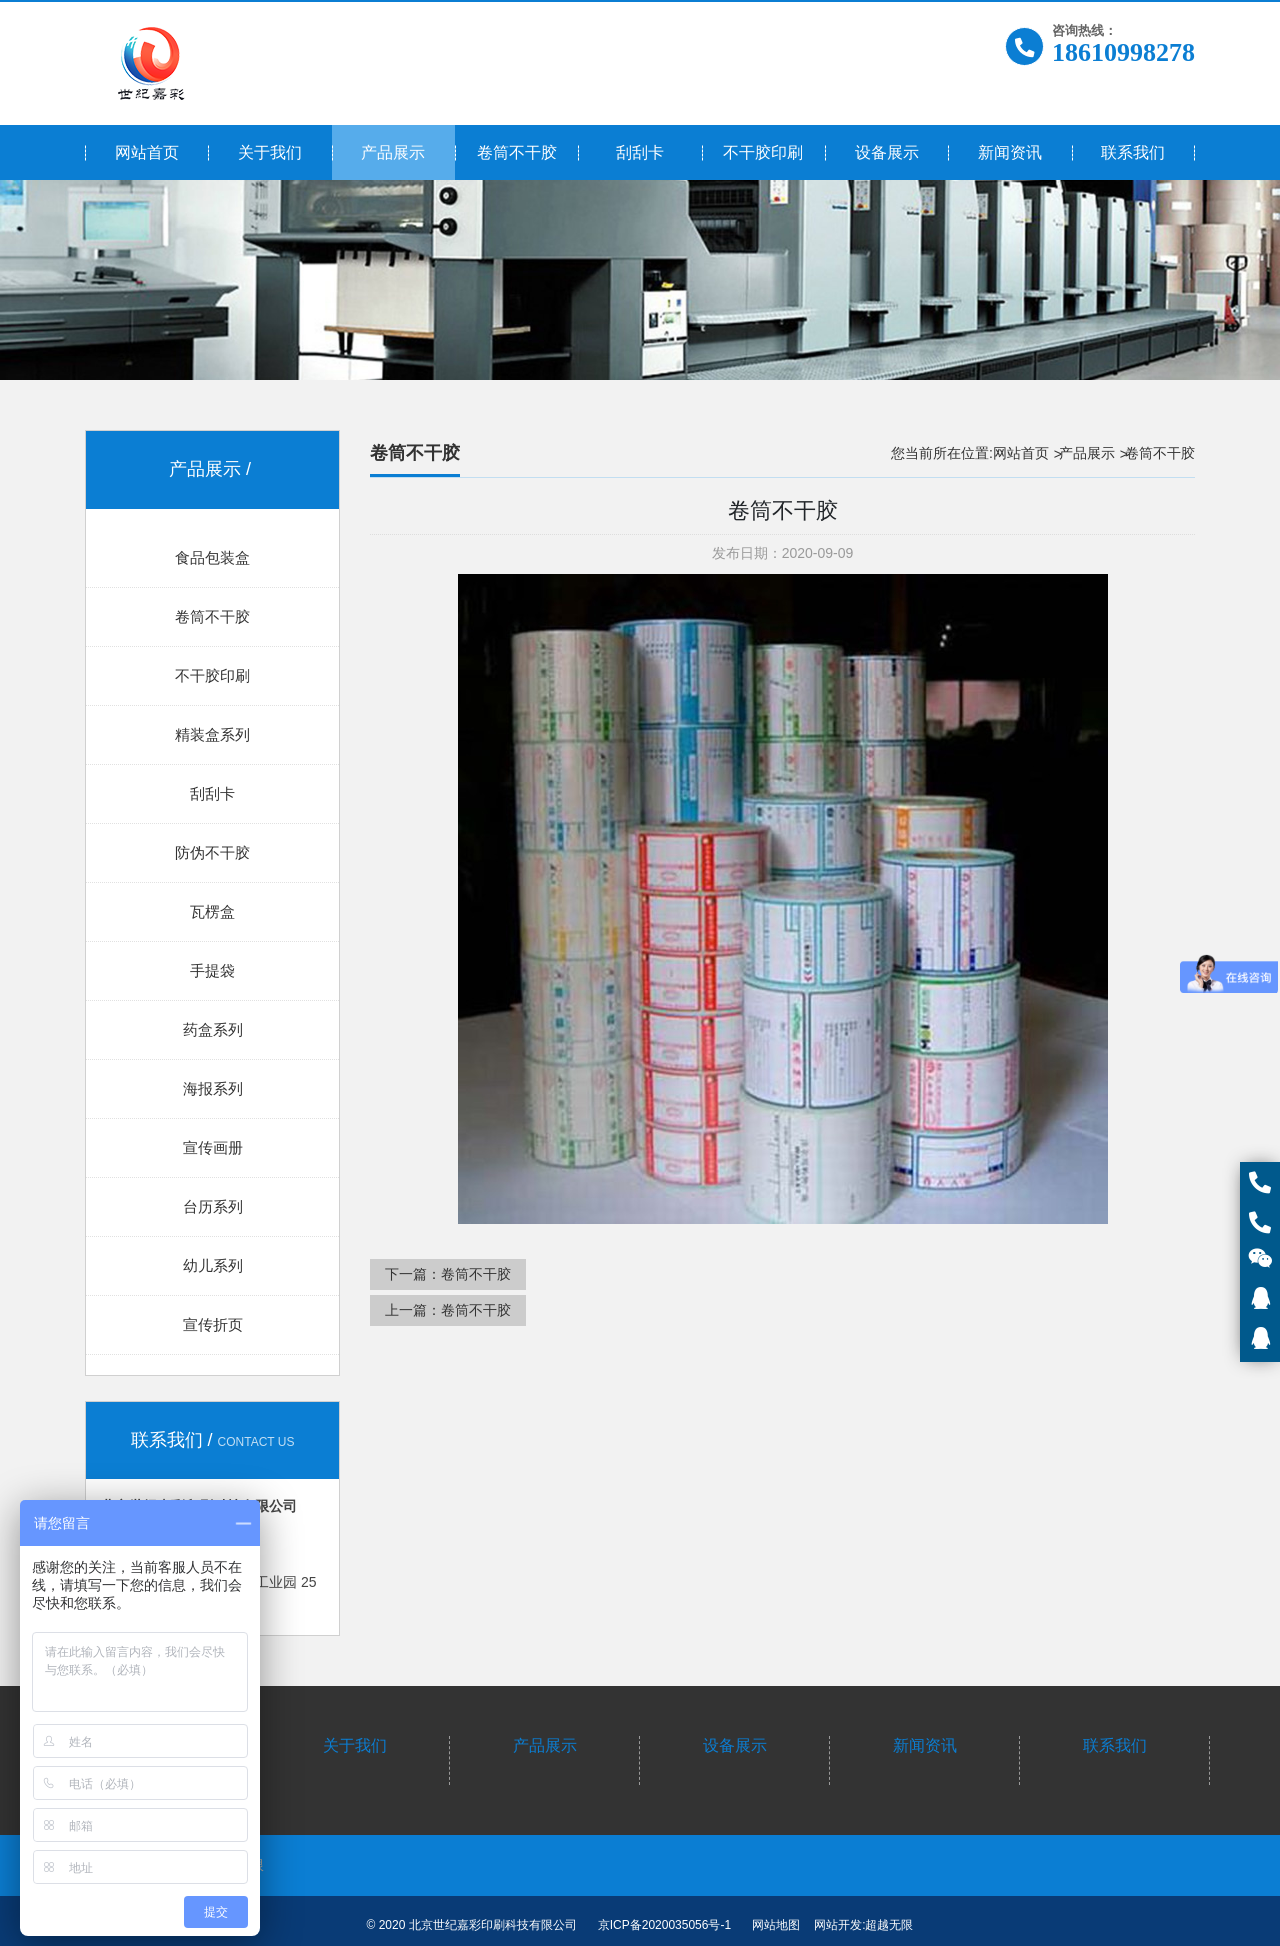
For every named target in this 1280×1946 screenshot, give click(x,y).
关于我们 (355, 1745)
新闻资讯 (925, 1745)
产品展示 (1087, 453)
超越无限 (889, 1925)
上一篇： (448, 1310)
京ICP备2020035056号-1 (664, 1925)
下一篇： (448, 1274)
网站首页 (1021, 453)
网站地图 (776, 1925)
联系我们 (1115, 1745)
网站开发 (838, 1925)
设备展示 (735, 1745)
